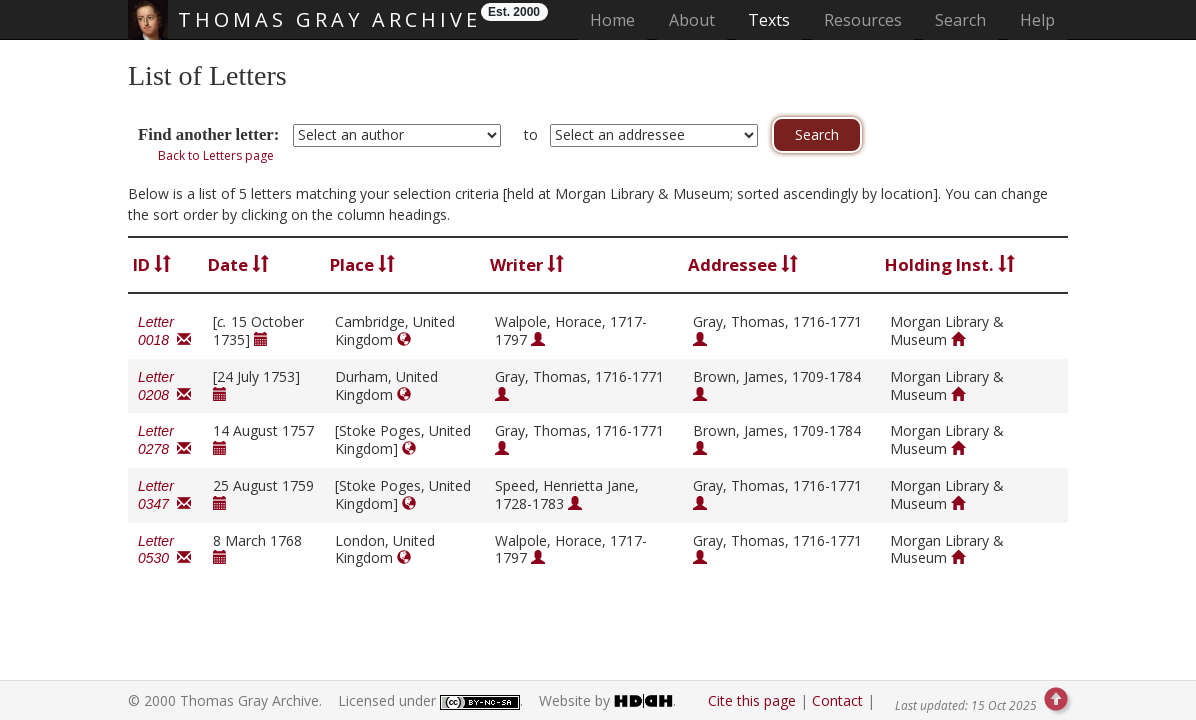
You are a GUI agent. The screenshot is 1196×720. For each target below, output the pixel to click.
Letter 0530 (164, 550)
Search (960, 20)
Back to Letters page (216, 155)
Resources (863, 20)
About (692, 20)
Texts (769, 20)
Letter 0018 (164, 331)
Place (362, 264)
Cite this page (752, 700)
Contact (837, 700)
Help (1037, 20)
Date (238, 264)
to (531, 134)
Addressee (743, 264)
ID (152, 264)
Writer (527, 264)
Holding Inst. (950, 264)
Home (618, 19)
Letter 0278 (164, 440)
